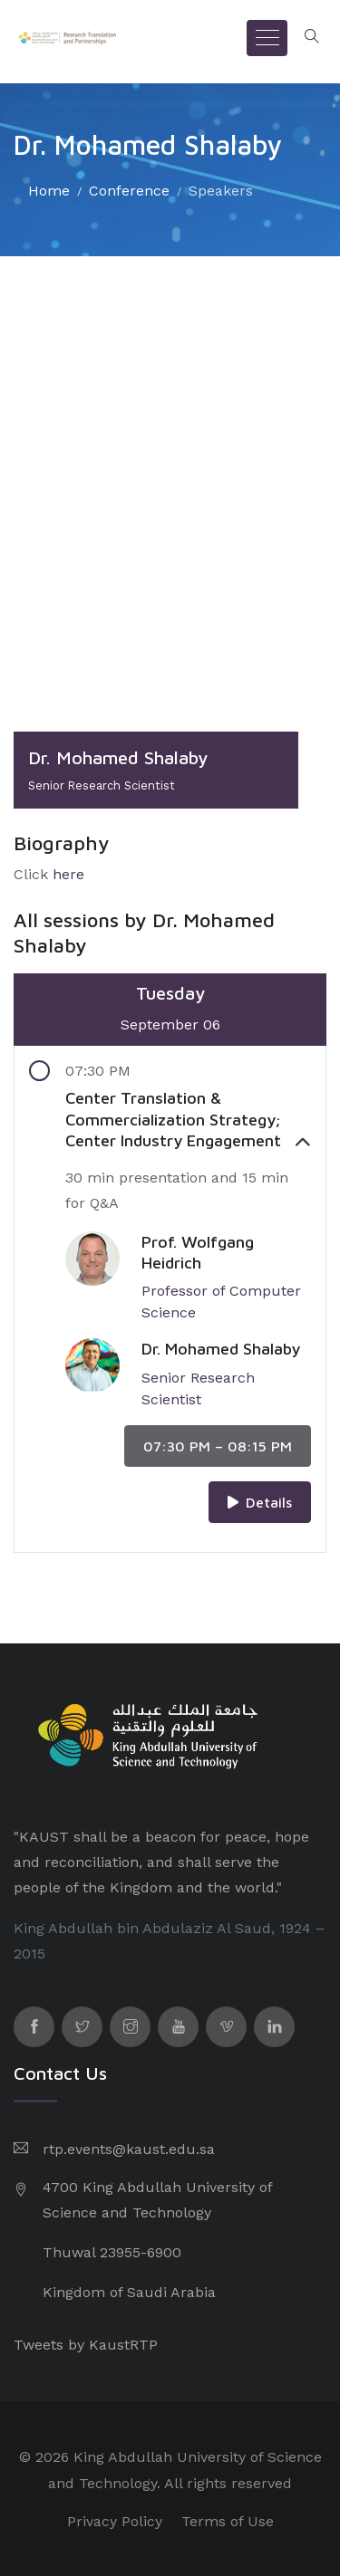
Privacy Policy (114, 2521)
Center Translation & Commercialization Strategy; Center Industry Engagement (188, 1119)
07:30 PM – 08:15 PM (217, 1446)
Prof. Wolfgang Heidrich (197, 1252)
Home (49, 190)
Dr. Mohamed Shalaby (220, 1348)
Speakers (221, 190)
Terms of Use (227, 2521)
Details (260, 1502)
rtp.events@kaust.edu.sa (129, 2149)
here (68, 874)
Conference (129, 190)
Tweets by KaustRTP (86, 2344)
